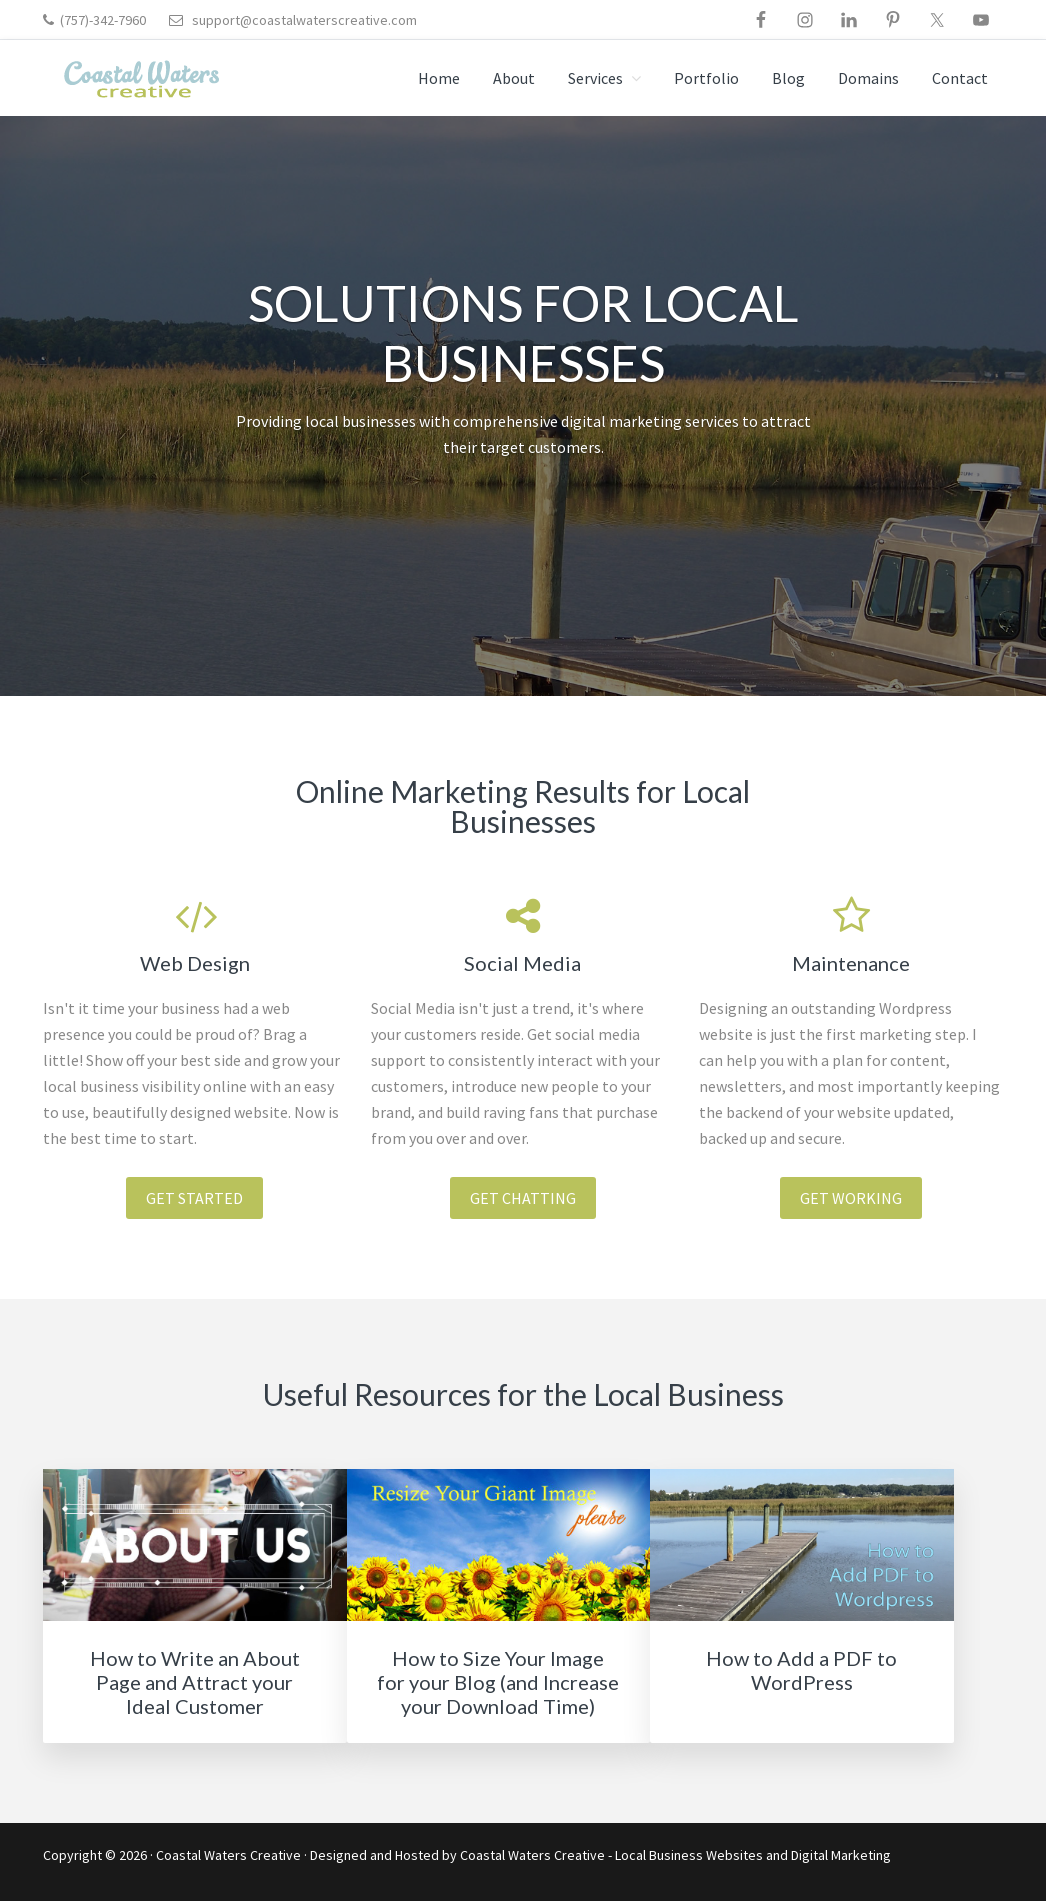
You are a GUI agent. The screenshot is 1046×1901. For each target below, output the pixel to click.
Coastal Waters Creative (228, 1855)
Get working (851, 1198)
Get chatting (523, 1198)
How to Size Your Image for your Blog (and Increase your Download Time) (498, 1682)
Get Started (194, 1198)
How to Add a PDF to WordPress (801, 1670)
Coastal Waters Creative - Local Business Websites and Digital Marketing (675, 1855)
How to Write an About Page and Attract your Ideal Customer (195, 1682)
